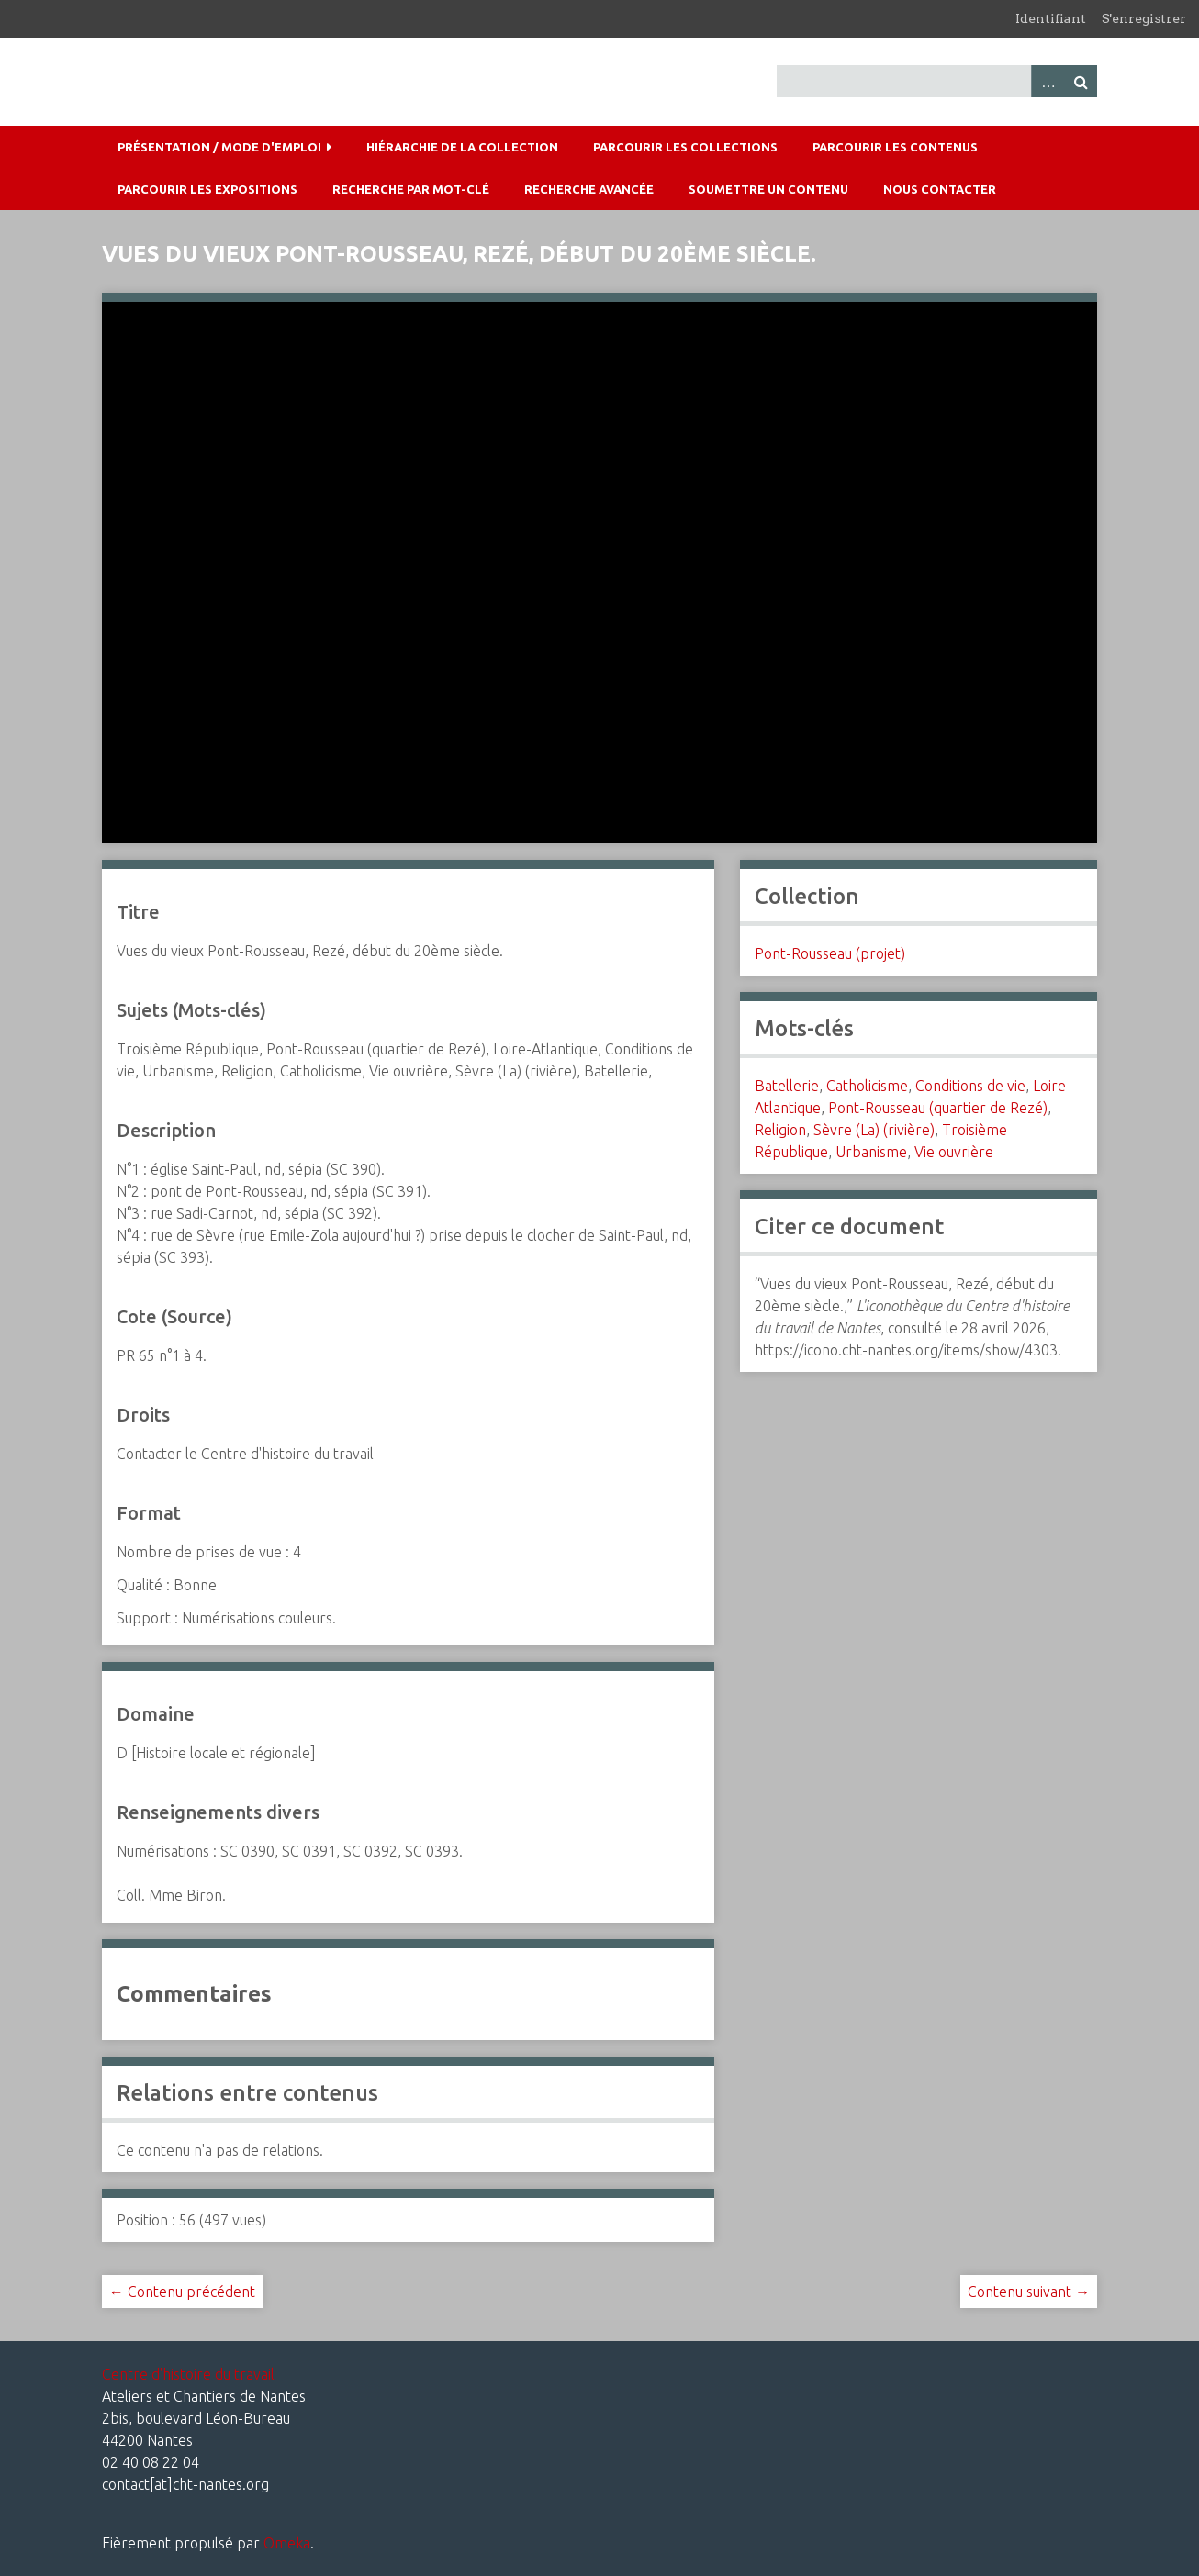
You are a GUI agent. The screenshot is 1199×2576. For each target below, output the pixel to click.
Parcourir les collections (685, 146)
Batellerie (787, 1085)
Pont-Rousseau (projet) (830, 953)
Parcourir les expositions (207, 189)
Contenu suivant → (1029, 2291)
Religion (780, 1129)
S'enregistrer (1144, 18)
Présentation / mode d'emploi (219, 146)
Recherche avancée (589, 189)
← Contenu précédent (182, 2291)
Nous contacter (939, 189)
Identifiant (1050, 18)
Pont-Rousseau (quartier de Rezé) (938, 1107)
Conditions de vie (970, 1085)
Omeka (286, 2543)
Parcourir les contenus (895, 146)
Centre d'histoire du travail (188, 2374)
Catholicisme (867, 1085)
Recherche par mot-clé (410, 189)
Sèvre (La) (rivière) (874, 1129)
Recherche (1080, 81)
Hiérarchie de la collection (462, 146)
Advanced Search (1047, 81)
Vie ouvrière (953, 1151)
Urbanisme (871, 1151)
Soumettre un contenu (768, 189)
